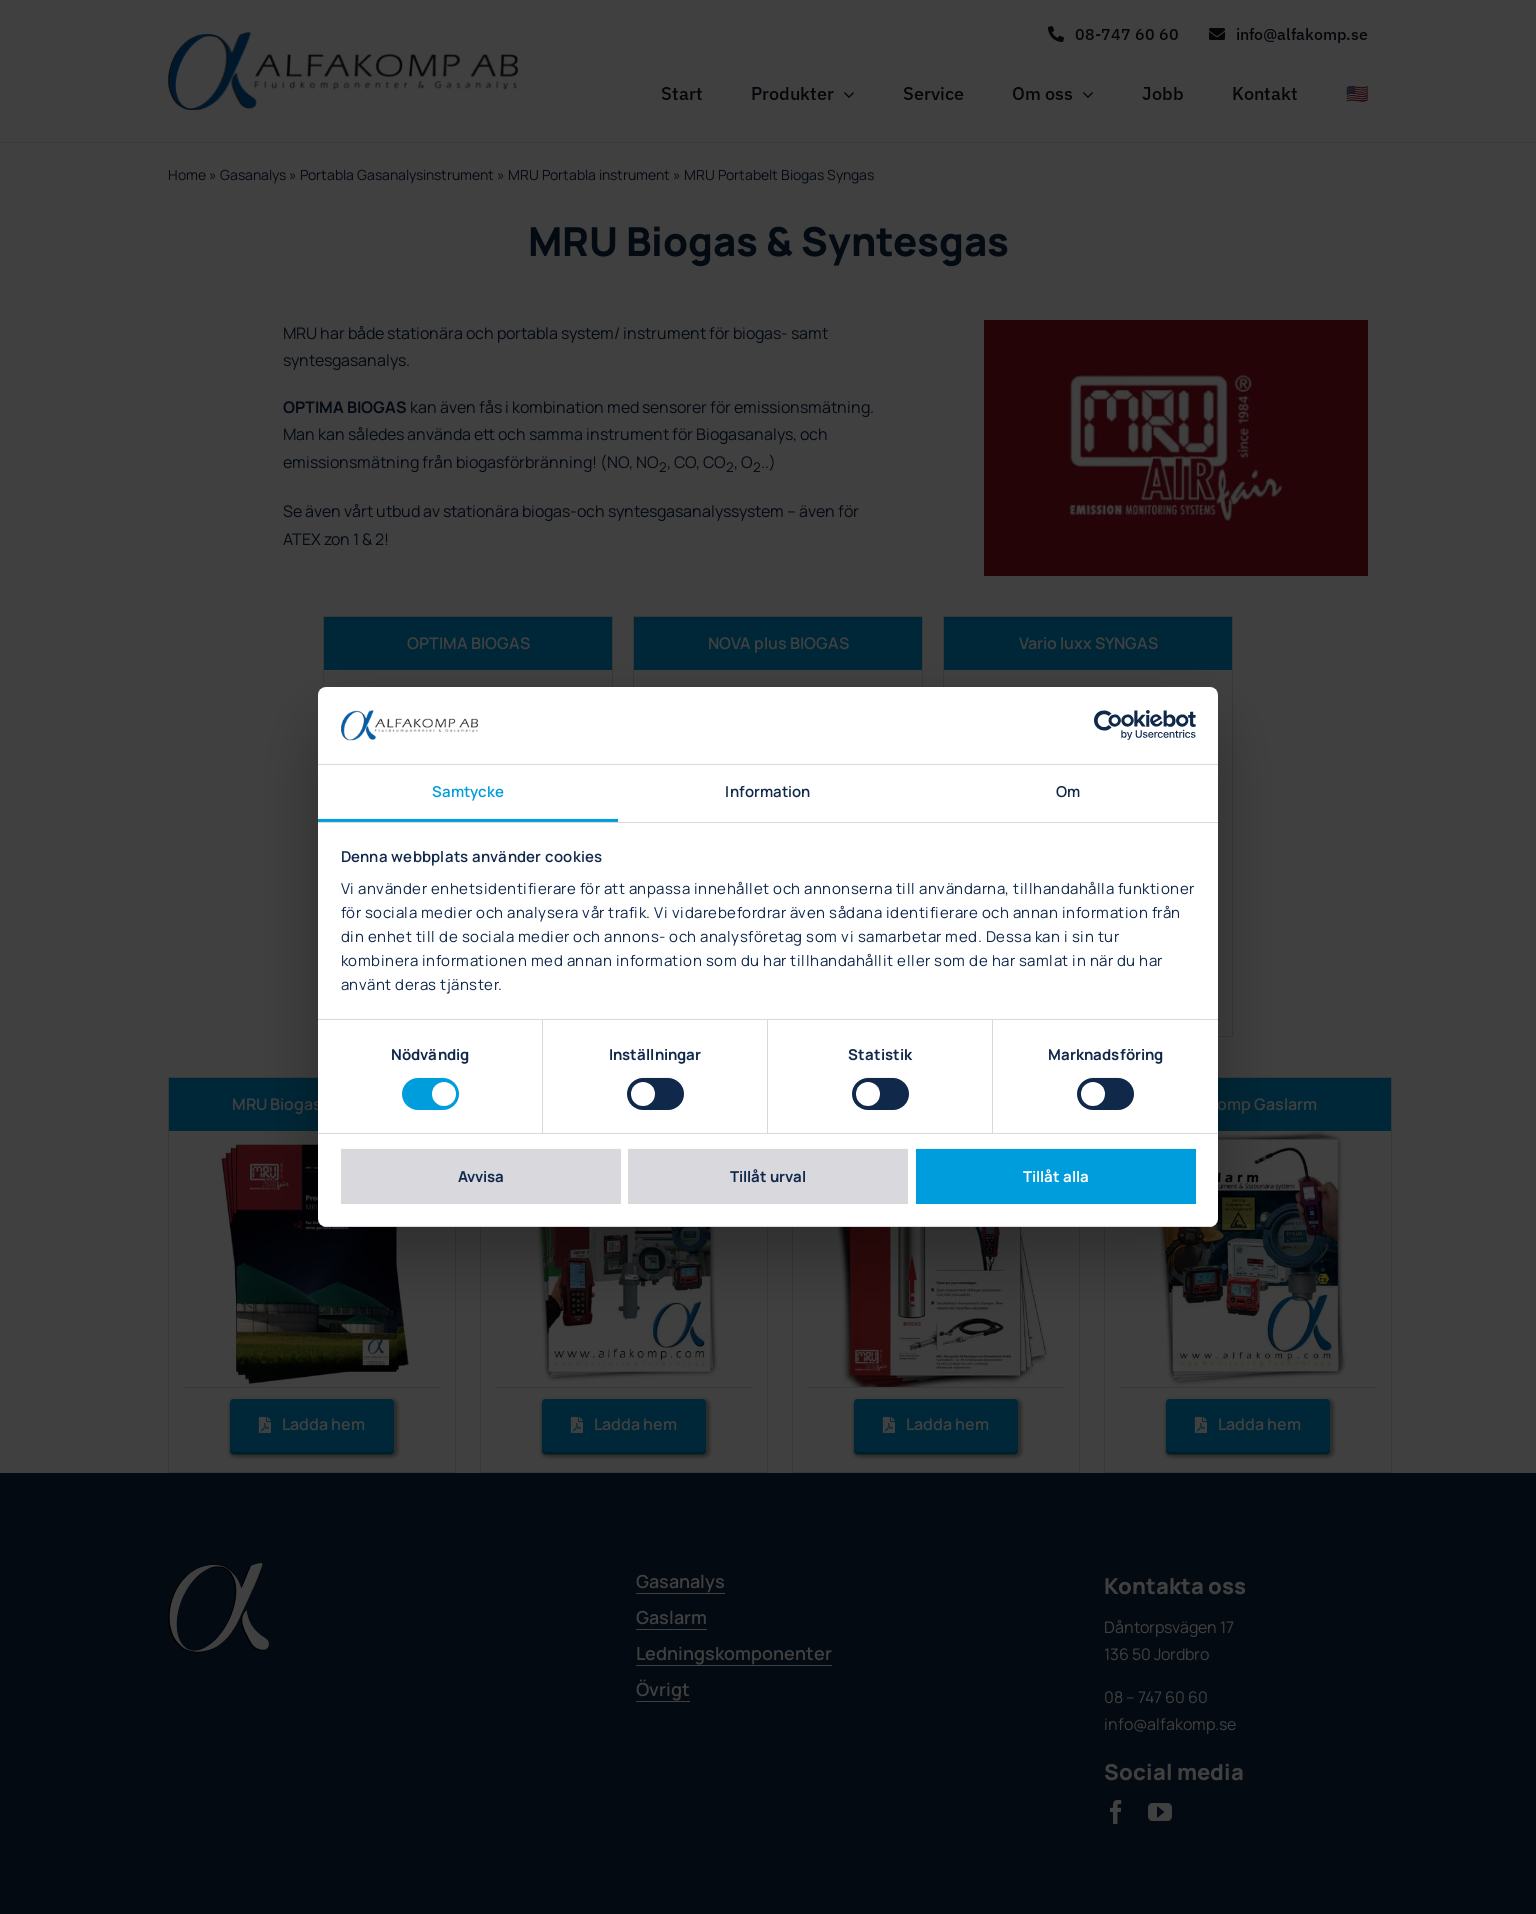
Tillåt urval (768, 1176)
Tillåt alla (1056, 1176)
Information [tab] (767, 791)
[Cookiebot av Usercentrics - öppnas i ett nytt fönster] (1108, 725)
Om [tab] (1068, 791)
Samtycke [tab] (468, 791)
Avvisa (481, 1176)
